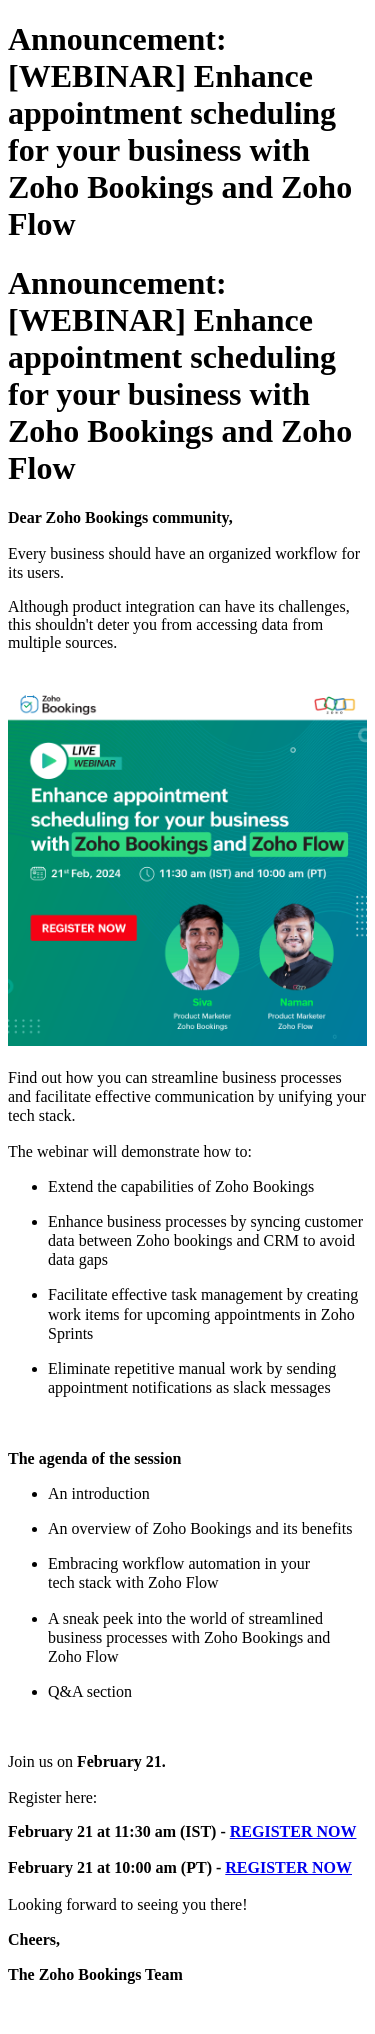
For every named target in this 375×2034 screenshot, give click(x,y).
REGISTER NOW (293, 1831)
